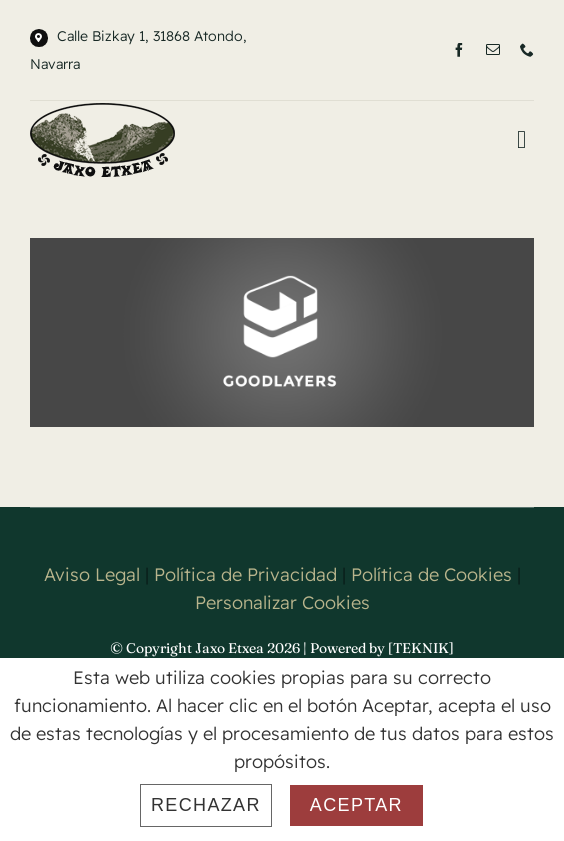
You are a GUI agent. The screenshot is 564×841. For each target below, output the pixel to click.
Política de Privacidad (245, 574)
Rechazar (206, 805)
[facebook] (459, 50)
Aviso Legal (92, 574)
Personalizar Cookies (282, 602)
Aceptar (356, 805)
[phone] (527, 50)
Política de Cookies (431, 574)
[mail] (493, 50)
